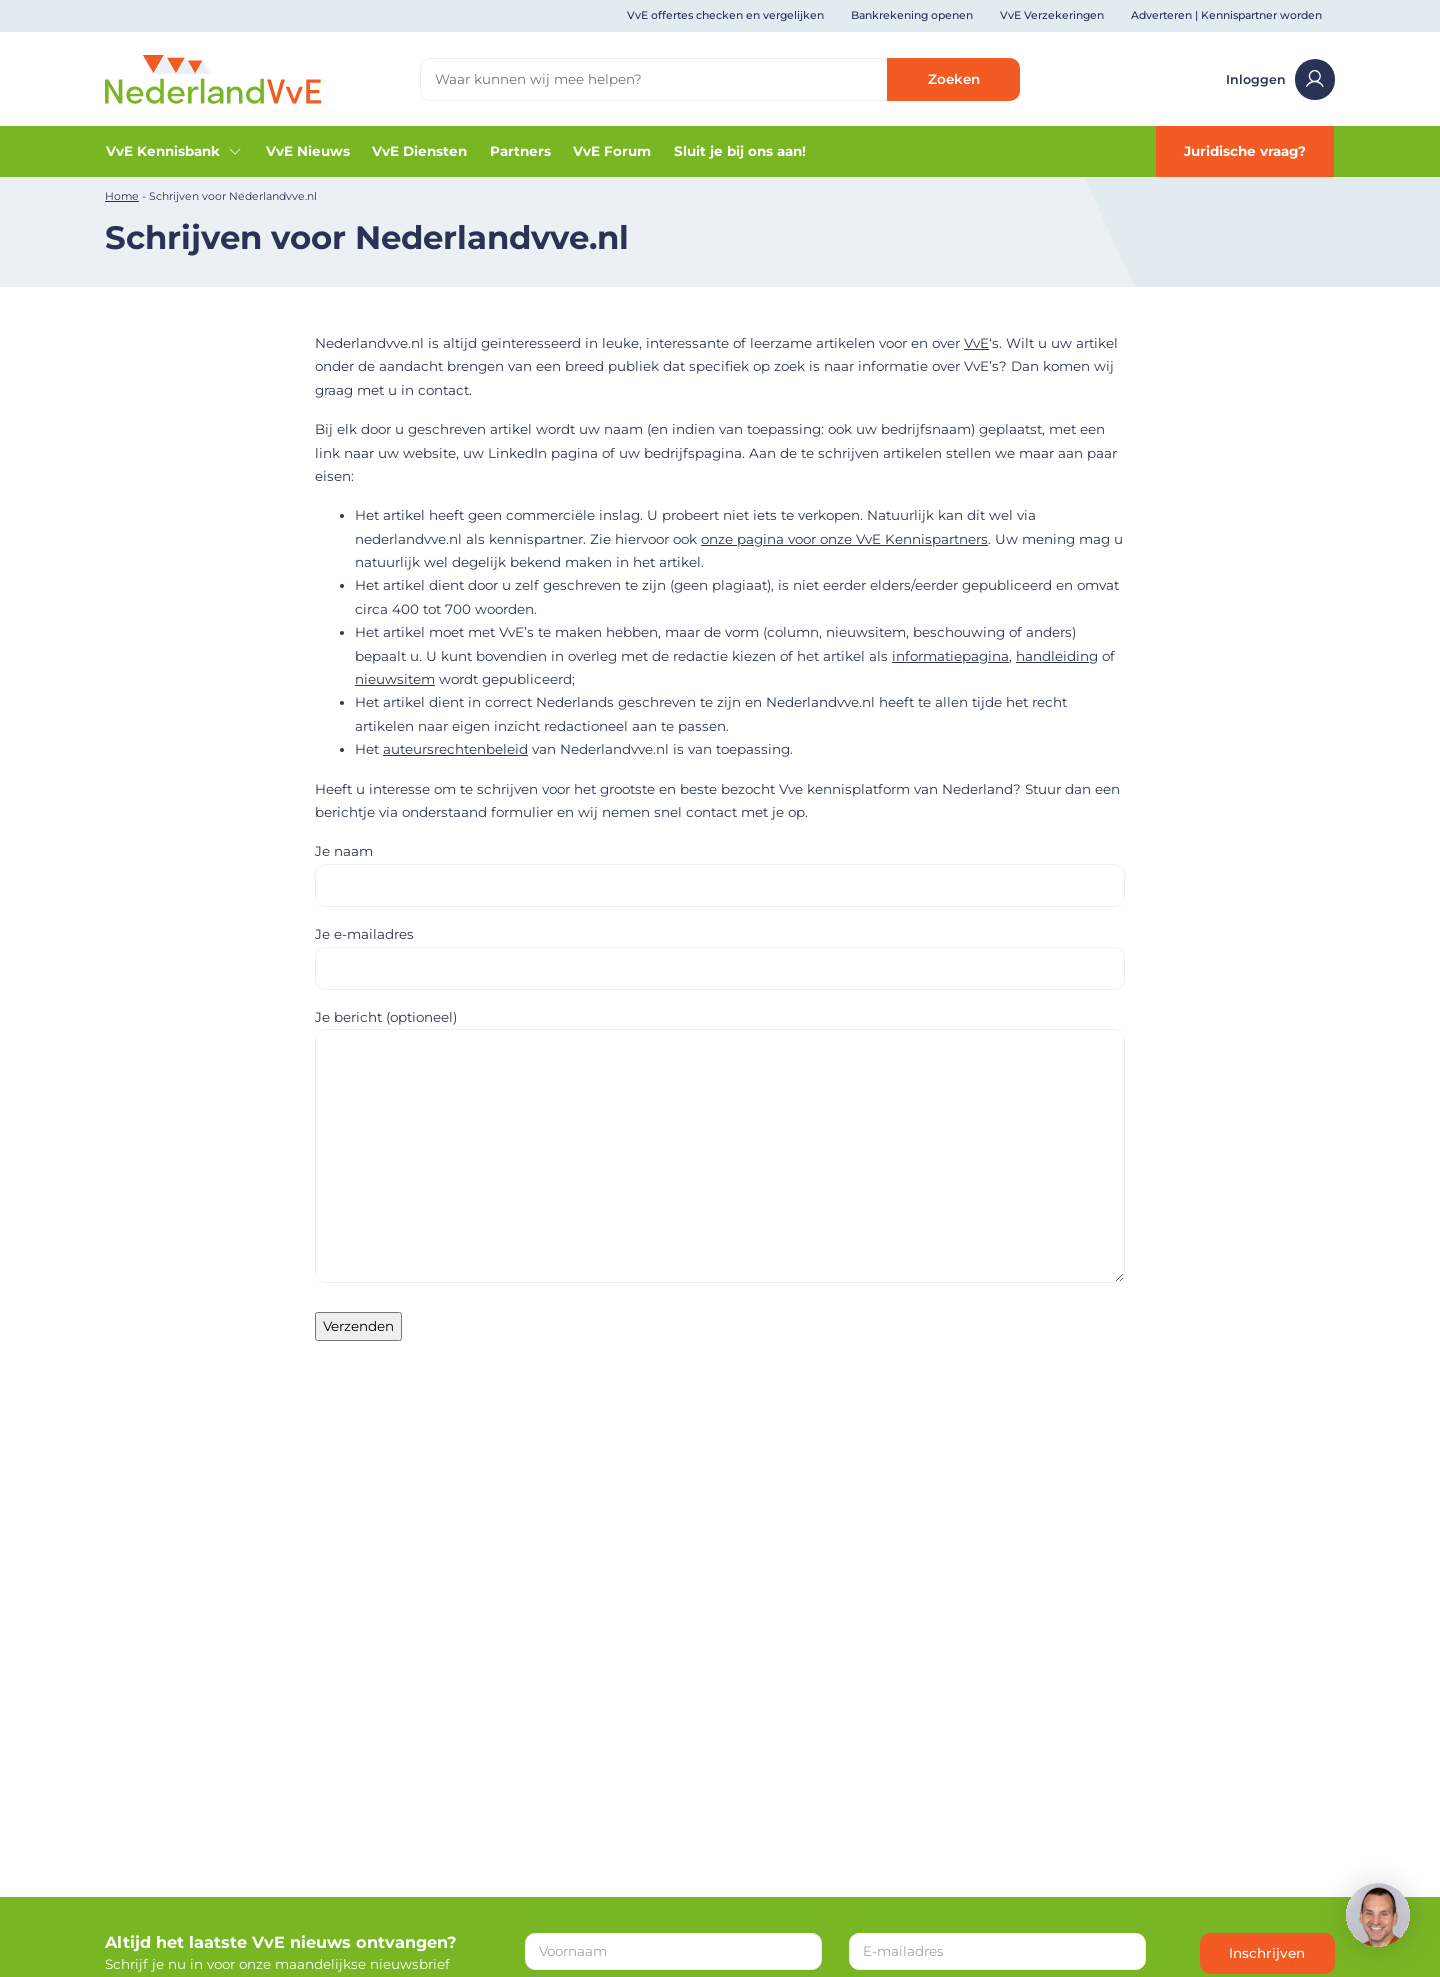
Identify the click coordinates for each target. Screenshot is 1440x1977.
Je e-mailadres (720, 950)
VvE (976, 343)
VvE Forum (612, 151)
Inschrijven (1267, 1953)
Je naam (720, 867)
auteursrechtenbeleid (455, 749)
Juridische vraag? (1245, 151)
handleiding (1057, 656)
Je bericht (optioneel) (720, 1147)
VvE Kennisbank (174, 151)
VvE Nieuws (308, 151)
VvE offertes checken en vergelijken (725, 15)
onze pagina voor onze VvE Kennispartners (844, 539)
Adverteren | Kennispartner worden (1226, 15)
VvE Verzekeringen (1052, 15)
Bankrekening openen (912, 15)
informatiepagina (950, 656)
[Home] (213, 78)
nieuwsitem (395, 679)
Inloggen (1281, 79)
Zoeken (954, 79)
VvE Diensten (419, 151)
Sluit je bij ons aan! (740, 151)
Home (122, 196)
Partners (520, 151)
